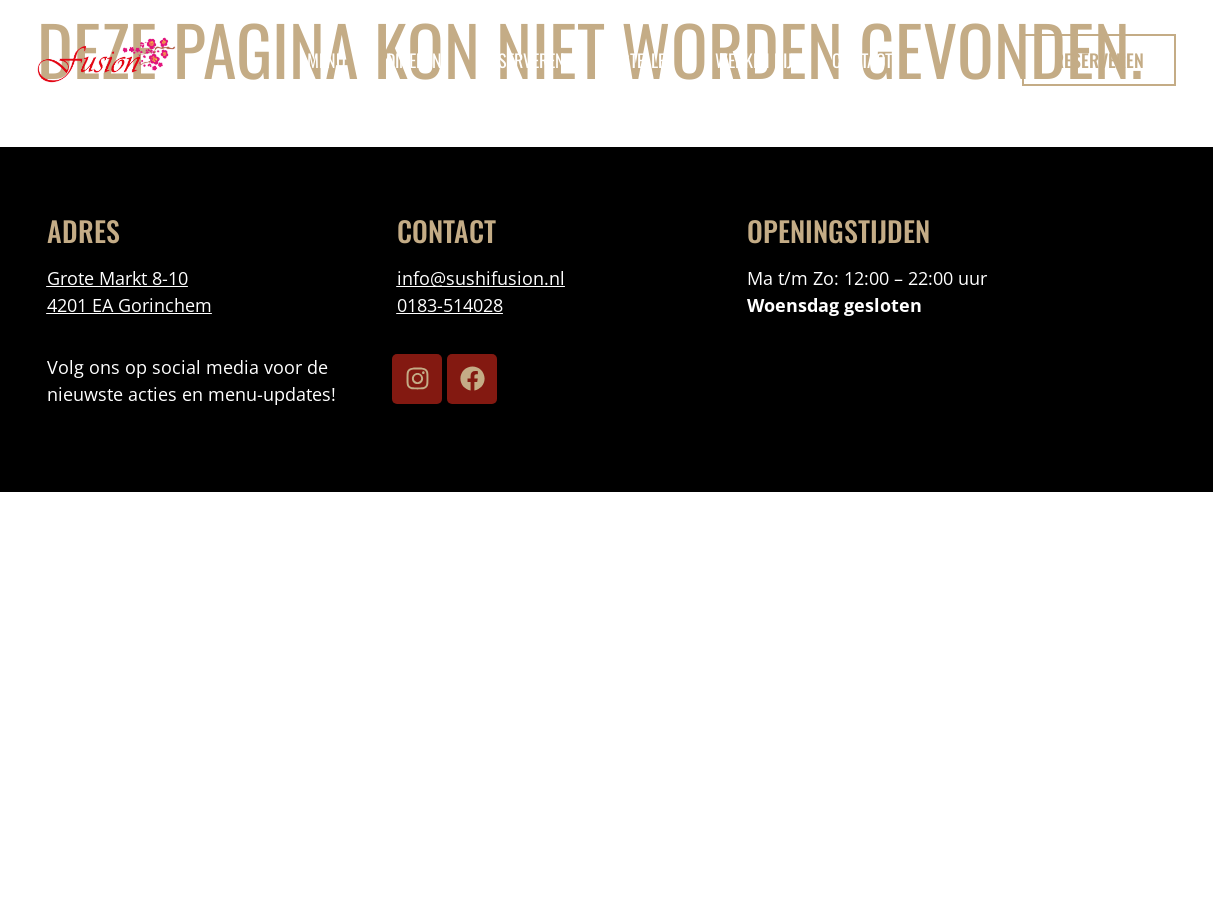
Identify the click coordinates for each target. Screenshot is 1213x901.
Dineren (414, 60)
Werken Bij (753, 60)
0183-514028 (450, 305)
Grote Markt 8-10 (117, 278)
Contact (862, 60)
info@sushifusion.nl (481, 278)
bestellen (640, 60)
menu (326, 60)
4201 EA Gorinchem (129, 305)
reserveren (523, 60)
